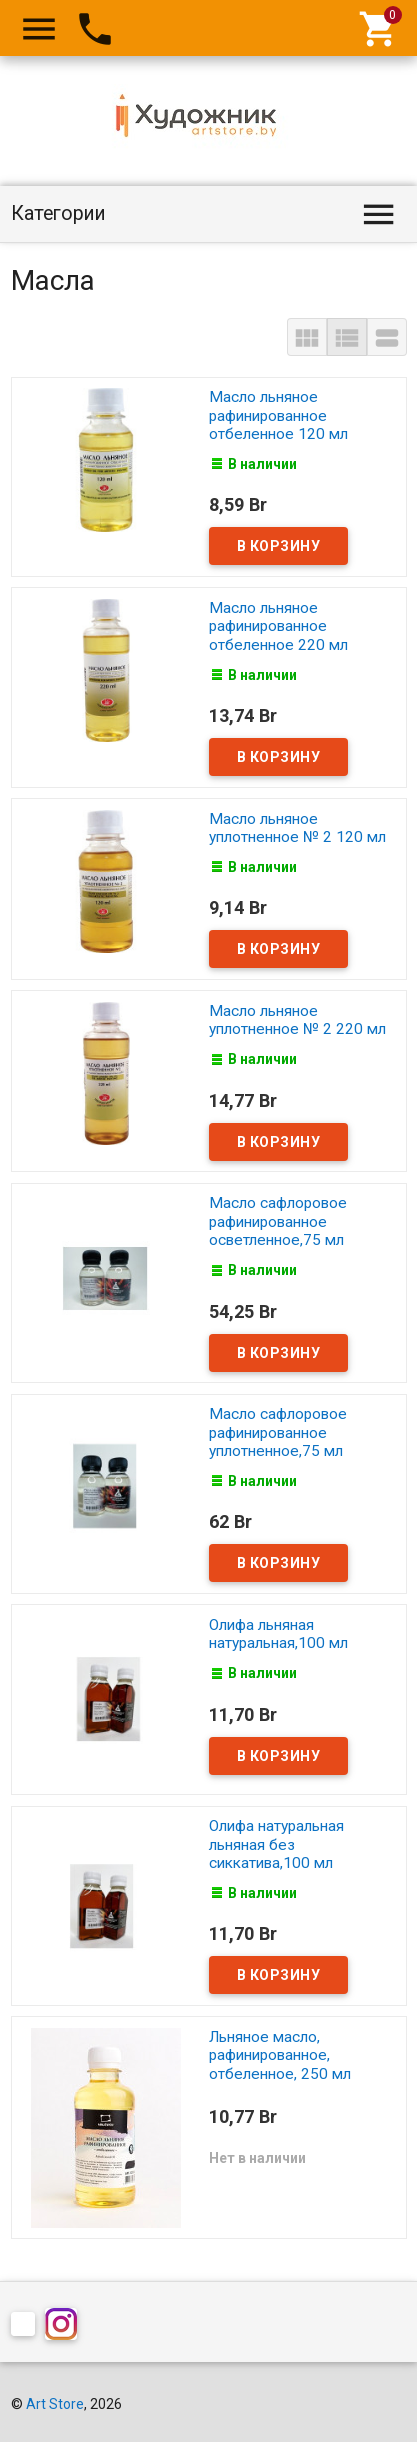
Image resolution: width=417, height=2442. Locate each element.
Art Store (55, 2404)
